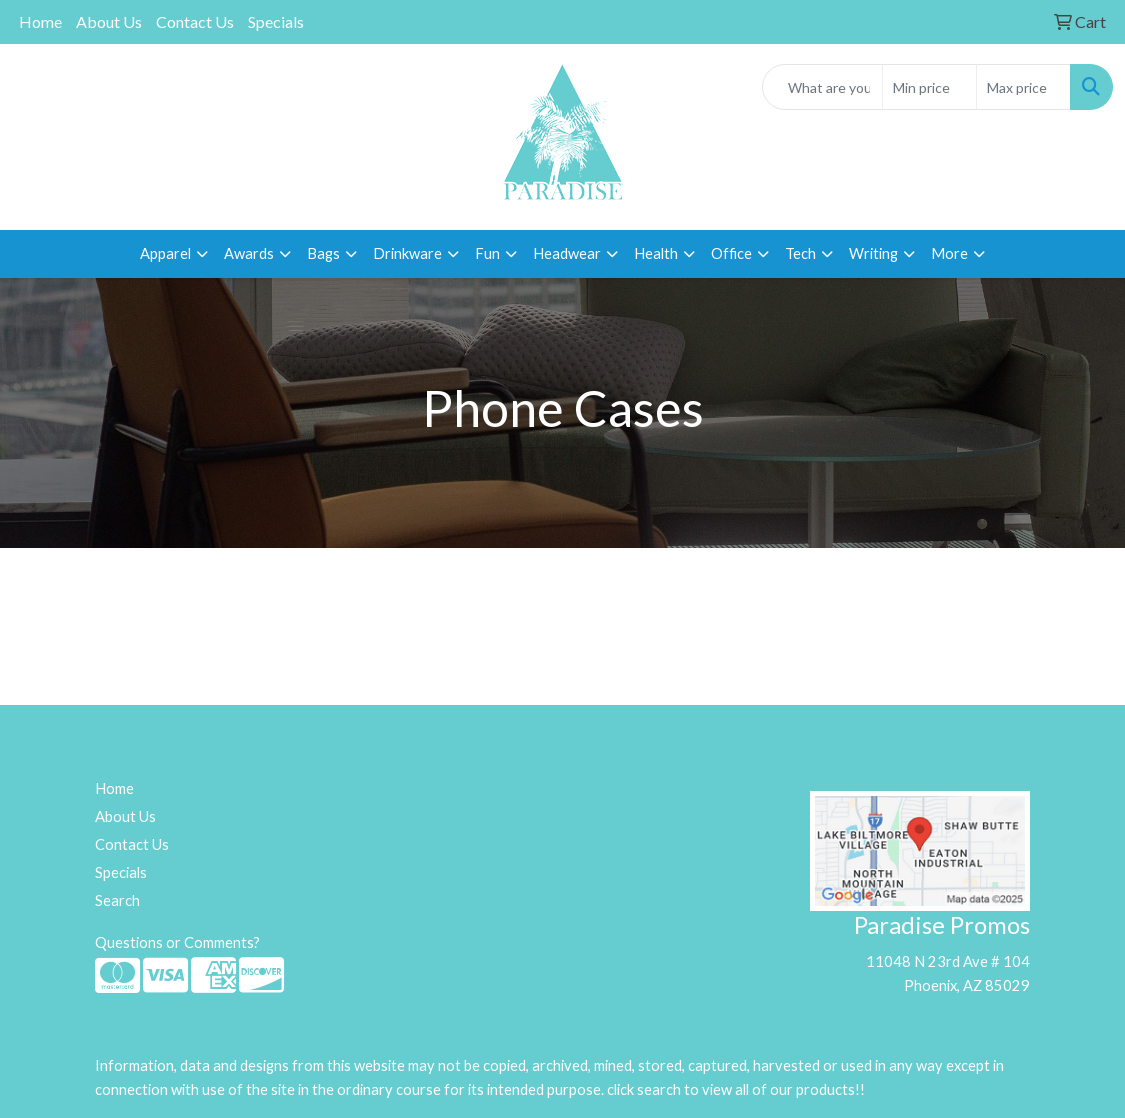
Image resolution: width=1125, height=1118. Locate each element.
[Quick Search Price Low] (929, 87)
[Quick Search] (822, 87)
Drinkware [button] (407, 253)
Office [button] (731, 253)
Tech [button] (800, 253)
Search (117, 900)
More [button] (949, 253)
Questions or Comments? (177, 942)
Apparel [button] (165, 253)
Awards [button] (249, 253)
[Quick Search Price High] (1023, 87)
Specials (276, 21)
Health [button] (656, 253)
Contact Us (195, 21)
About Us (109, 21)
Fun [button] (487, 253)
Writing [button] (873, 253)
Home (40, 21)
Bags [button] (323, 253)
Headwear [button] (567, 253)
